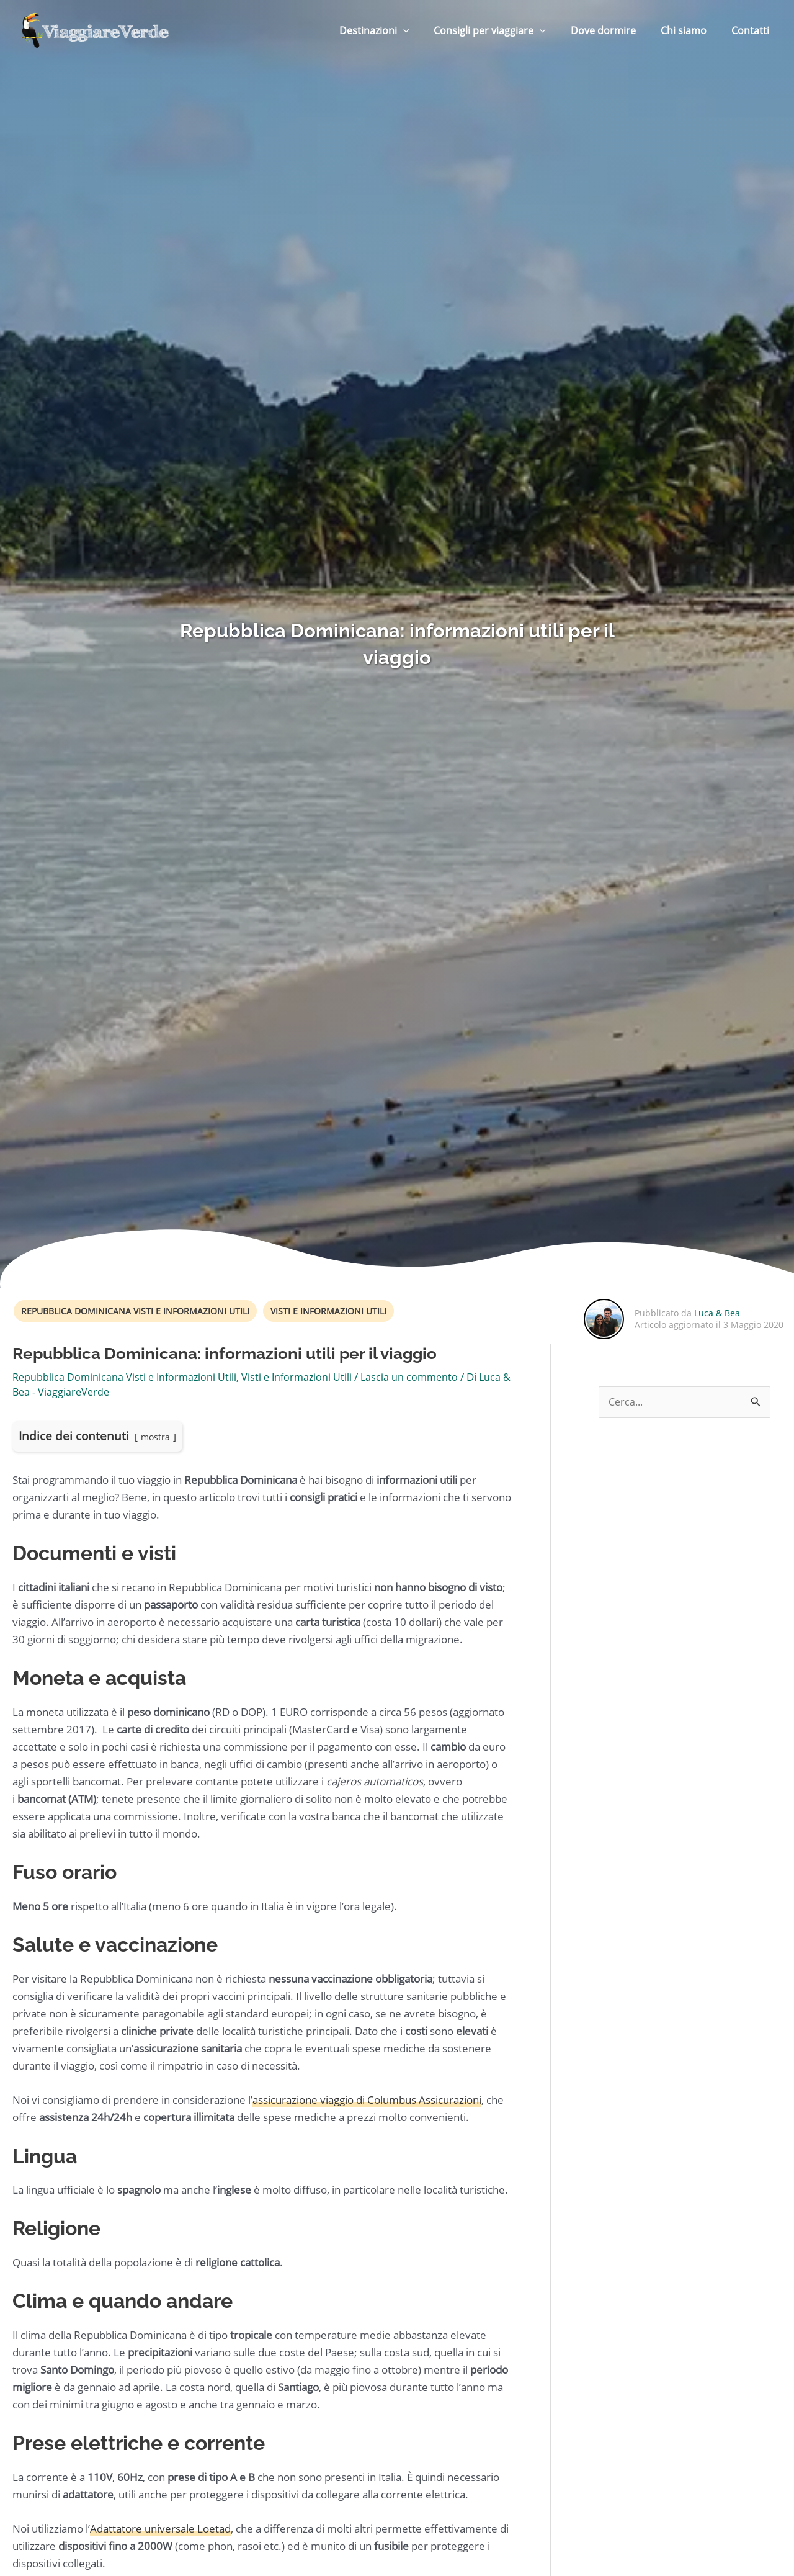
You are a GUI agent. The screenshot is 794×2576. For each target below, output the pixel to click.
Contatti (753, 30)
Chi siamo (691, 30)
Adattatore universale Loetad (160, 2528)
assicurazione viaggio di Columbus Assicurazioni (366, 2100)
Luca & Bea (717, 1313)
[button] (425, 30)
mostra (156, 1436)
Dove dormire (615, 30)
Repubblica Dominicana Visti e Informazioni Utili (135, 1311)
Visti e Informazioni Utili (328, 1311)
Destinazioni (397, 30)
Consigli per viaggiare (507, 30)
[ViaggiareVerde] (91, 29)
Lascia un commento (418, 1377)
